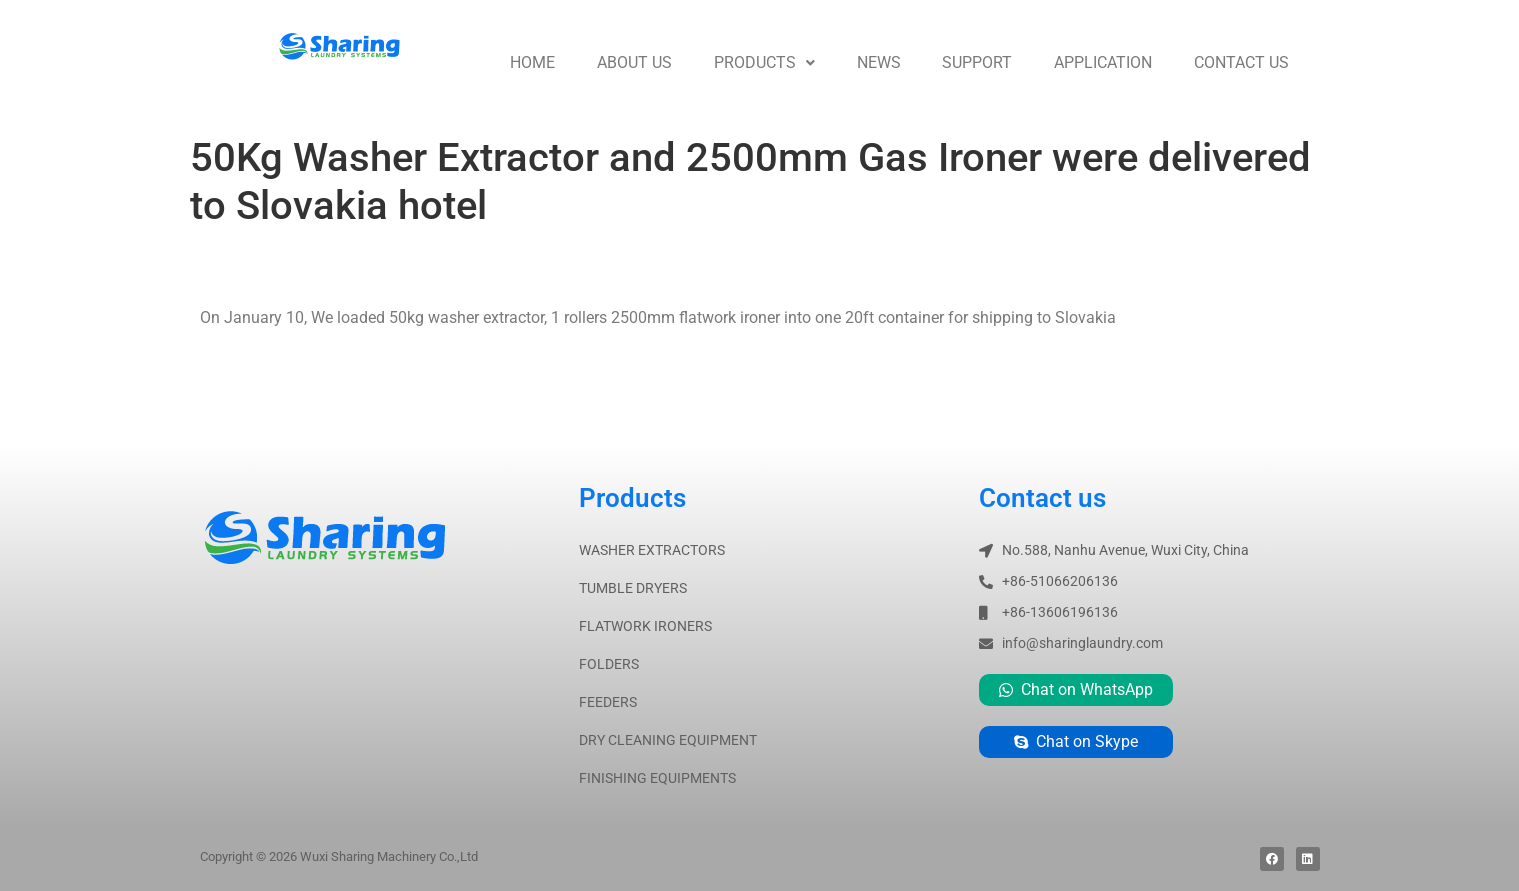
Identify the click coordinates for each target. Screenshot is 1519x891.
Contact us (1241, 62)
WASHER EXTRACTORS (652, 550)
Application (1103, 62)
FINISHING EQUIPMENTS (657, 778)
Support (977, 62)
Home (532, 62)
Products (764, 62)
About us (634, 62)
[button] (764, 63)
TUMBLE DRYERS (633, 588)
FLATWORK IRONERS (645, 626)
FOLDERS (609, 664)
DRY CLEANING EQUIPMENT (668, 740)
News (879, 62)
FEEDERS (608, 702)
